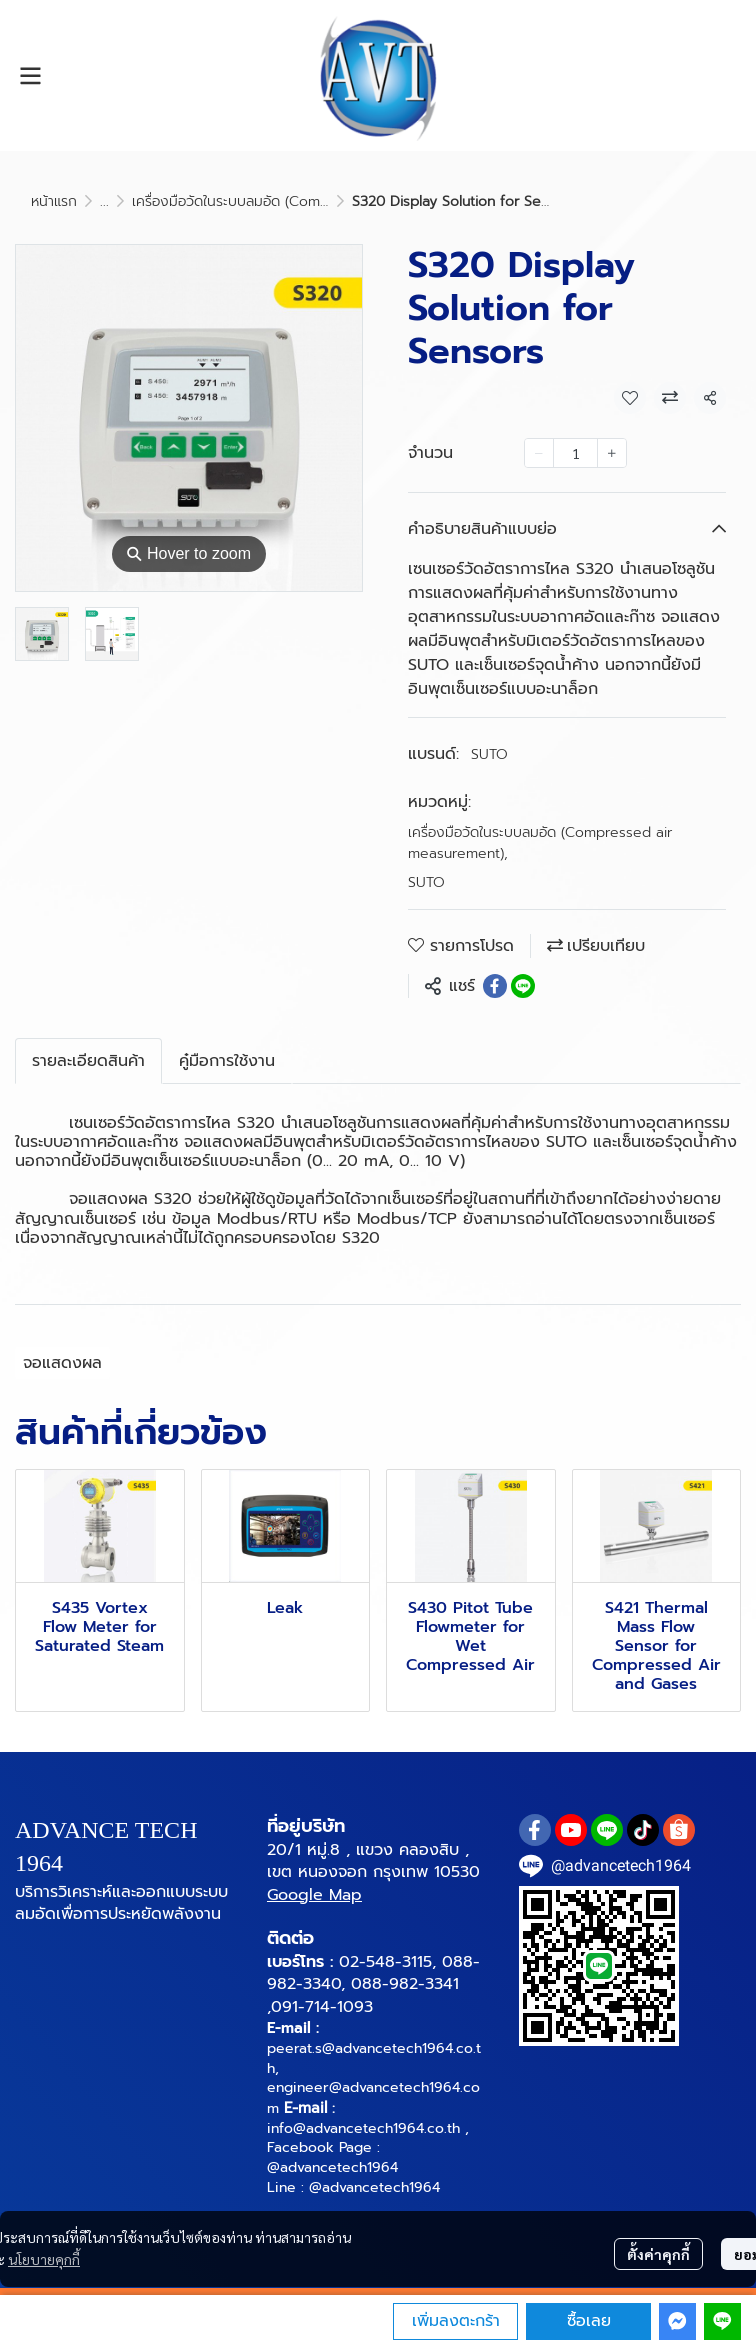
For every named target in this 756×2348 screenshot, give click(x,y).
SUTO (489, 754)
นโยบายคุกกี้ (44, 2259)
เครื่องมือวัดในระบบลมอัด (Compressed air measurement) (314, 201)
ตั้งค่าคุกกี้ (658, 2254)
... (104, 201)
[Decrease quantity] (539, 453)
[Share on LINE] (523, 986)
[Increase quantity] (612, 453)
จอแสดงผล (62, 1363)
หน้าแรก (54, 201)
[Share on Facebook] (495, 986)
